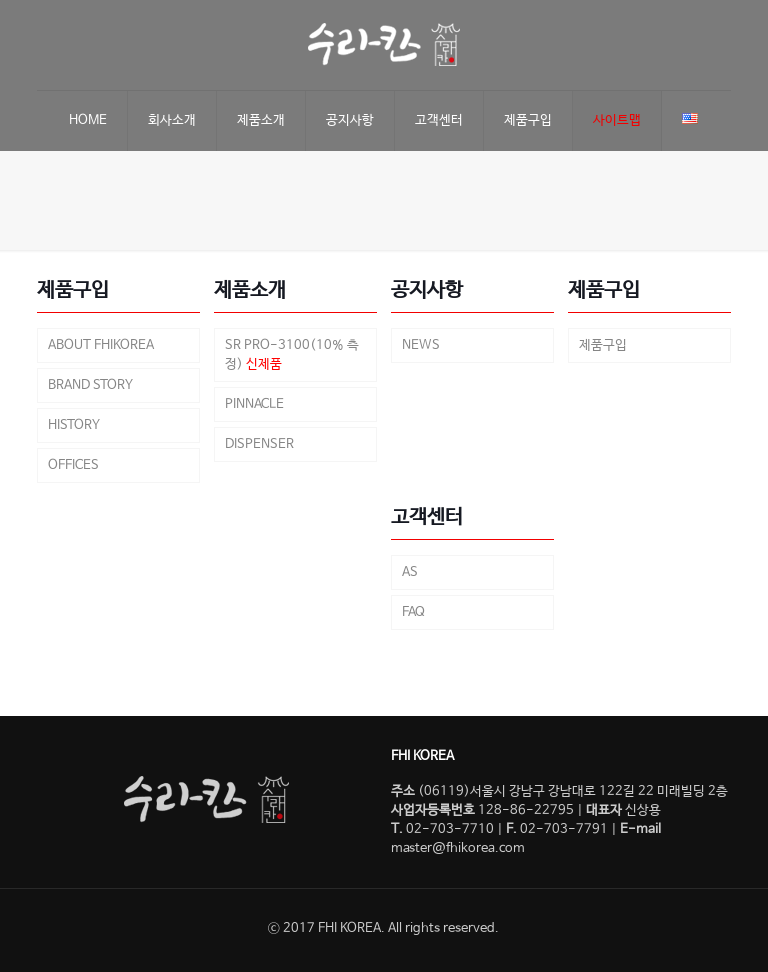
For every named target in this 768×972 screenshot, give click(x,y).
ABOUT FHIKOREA (101, 345)
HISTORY (74, 425)
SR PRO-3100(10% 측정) (292, 355)
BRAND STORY (90, 385)
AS (410, 572)
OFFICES (73, 465)
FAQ (413, 612)
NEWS (421, 345)
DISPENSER (259, 444)
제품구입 (603, 345)
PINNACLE (254, 404)
